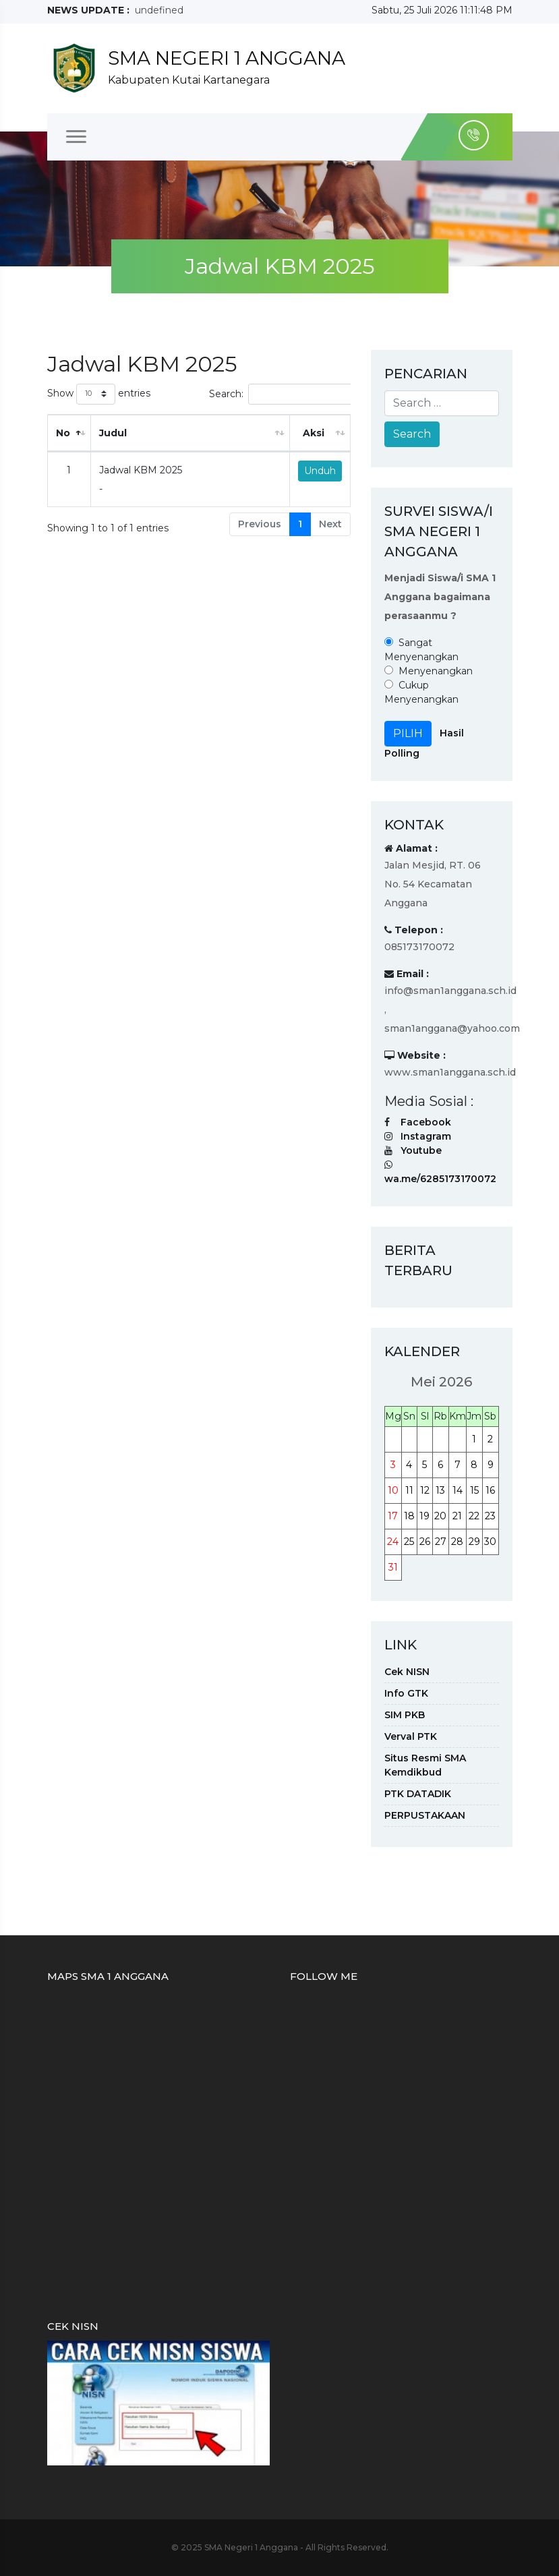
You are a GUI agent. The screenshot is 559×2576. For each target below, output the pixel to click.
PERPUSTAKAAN (424, 1815)
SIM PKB (404, 1715)
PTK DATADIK (417, 1794)
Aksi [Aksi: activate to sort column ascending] (313, 433)
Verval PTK (410, 1736)
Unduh (320, 471)
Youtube (421, 1150)
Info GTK (406, 1693)
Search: (301, 394)
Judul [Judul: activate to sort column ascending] (113, 433)
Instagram (426, 1136)
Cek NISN (407, 1672)
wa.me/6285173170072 (440, 1179)
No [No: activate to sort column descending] (63, 433)
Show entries (98, 394)
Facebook (426, 1122)
